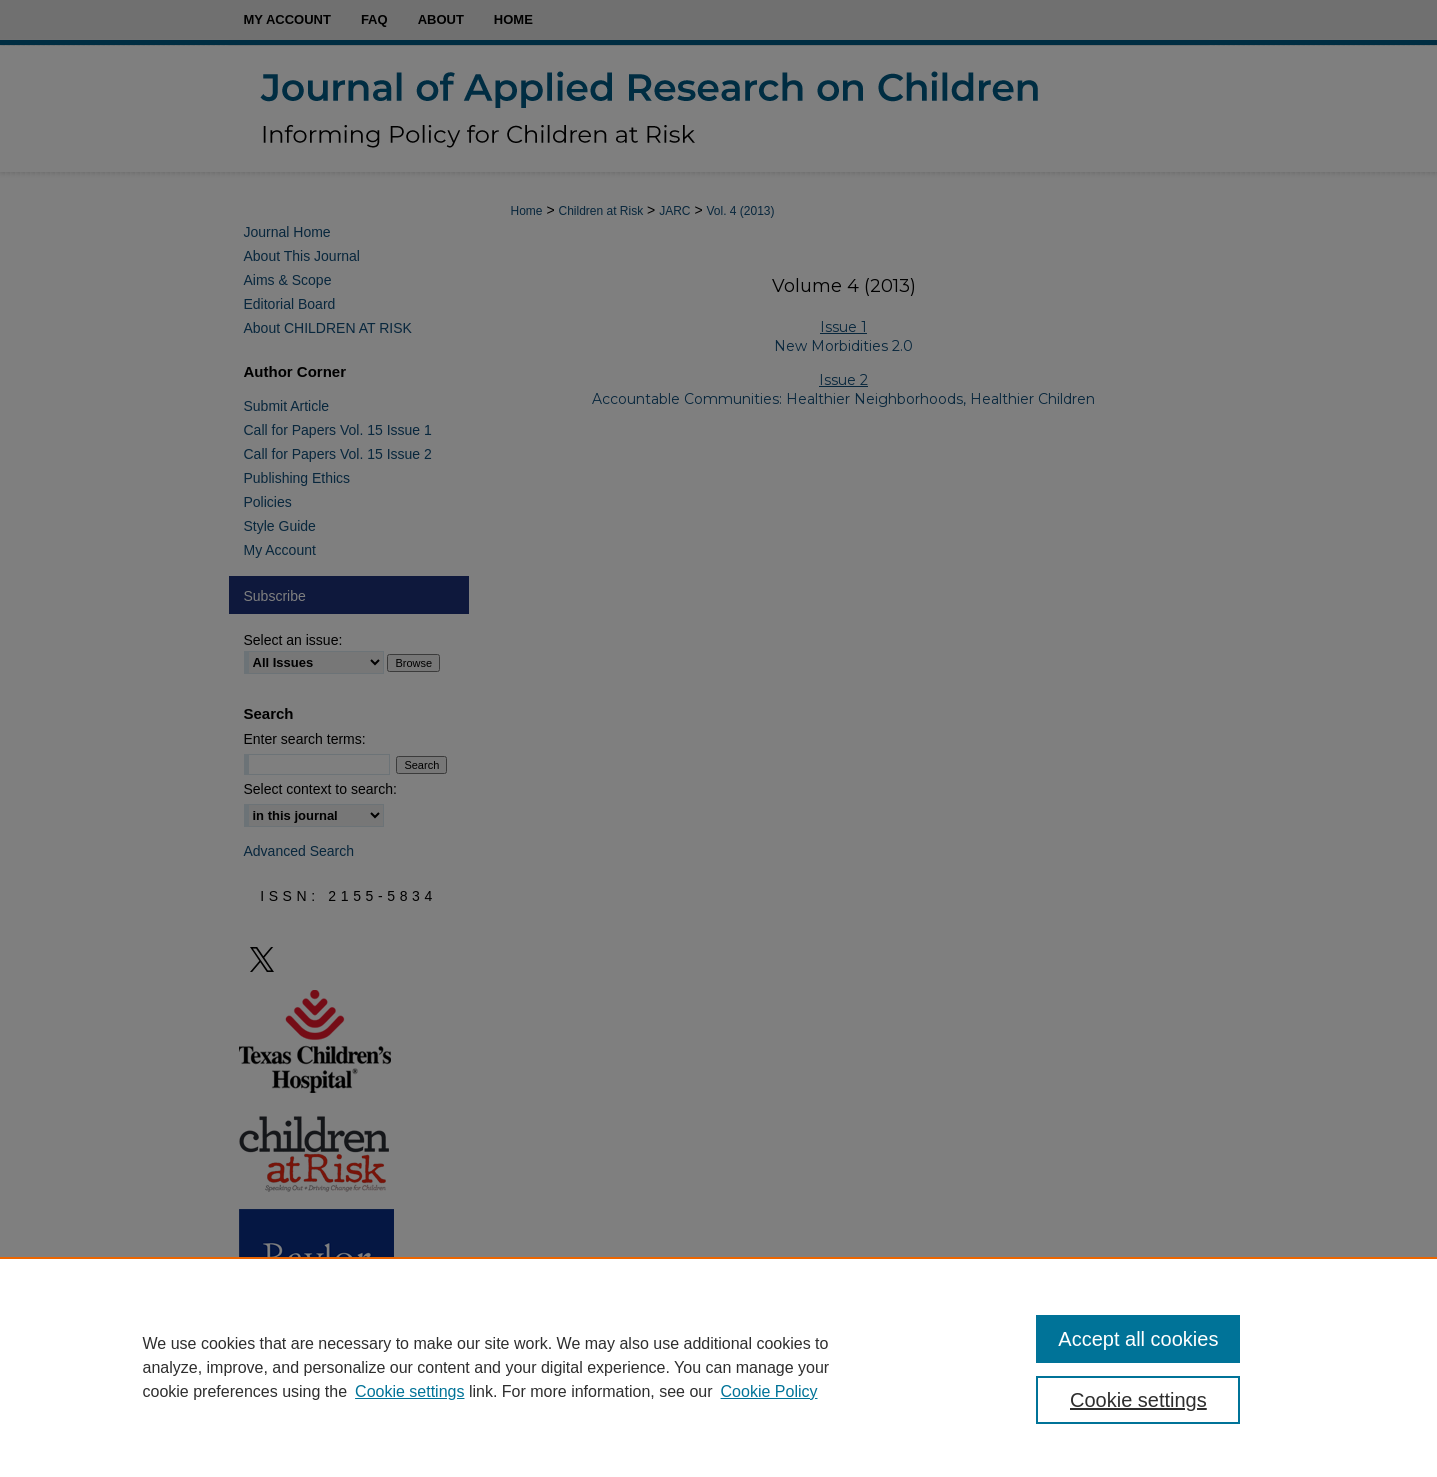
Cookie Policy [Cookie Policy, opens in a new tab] (769, 1391)
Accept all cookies (1138, 1339)
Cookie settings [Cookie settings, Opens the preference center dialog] (1138, 1400)
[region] (718, 1367)
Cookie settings (409, 1391)
